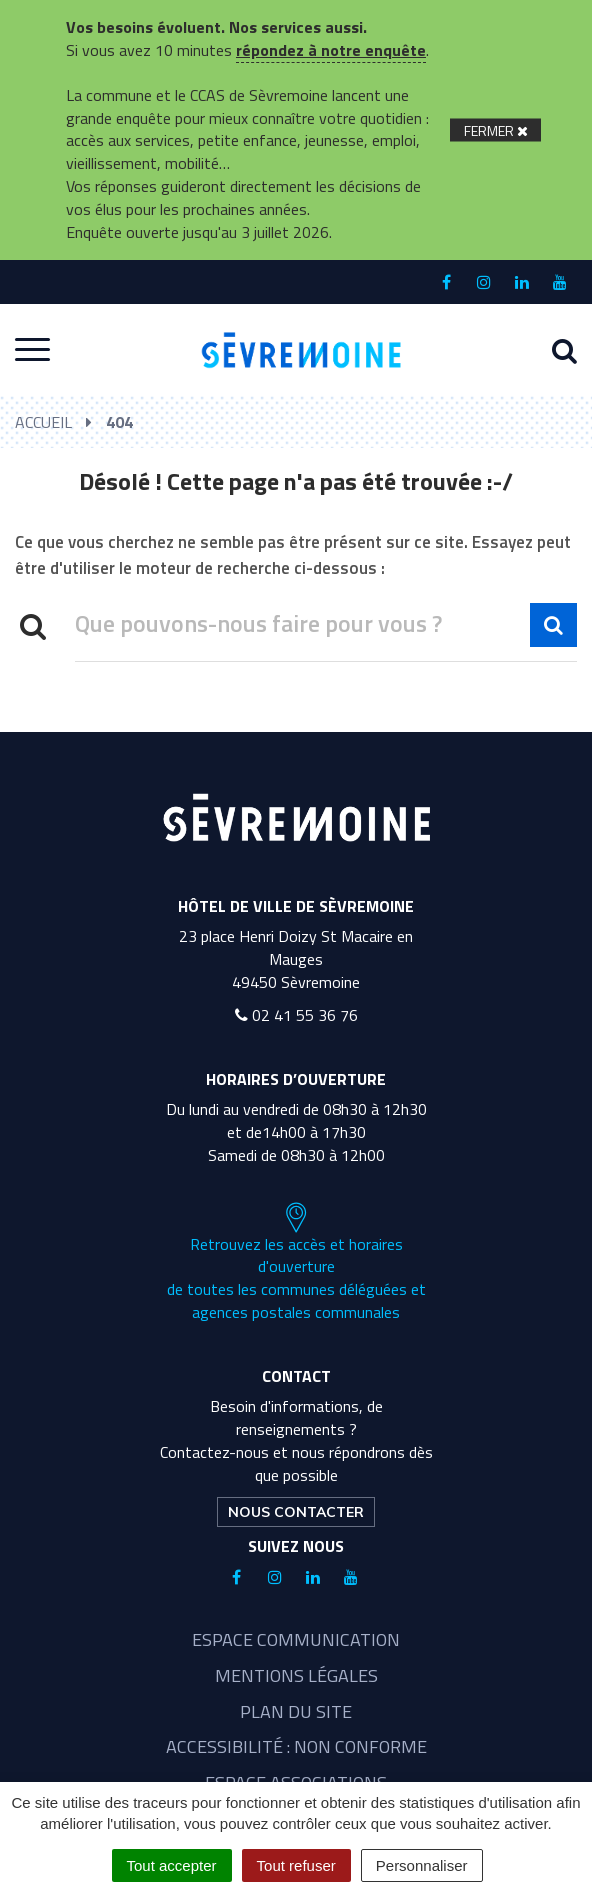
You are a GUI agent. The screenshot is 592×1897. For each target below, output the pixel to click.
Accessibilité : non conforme (296, 1746)
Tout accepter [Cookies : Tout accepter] (172, 1865)
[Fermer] (495, 129)
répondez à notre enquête (331, 50)
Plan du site (296, 1711)
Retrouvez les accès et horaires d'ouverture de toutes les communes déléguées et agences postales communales (296, 1263)
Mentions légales (296, 1675)
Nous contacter (296, 1512)
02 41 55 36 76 (296, 1015)
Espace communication (296, 1639)
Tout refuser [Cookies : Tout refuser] (296, 1865)
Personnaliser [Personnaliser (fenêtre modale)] (422, 1865)
